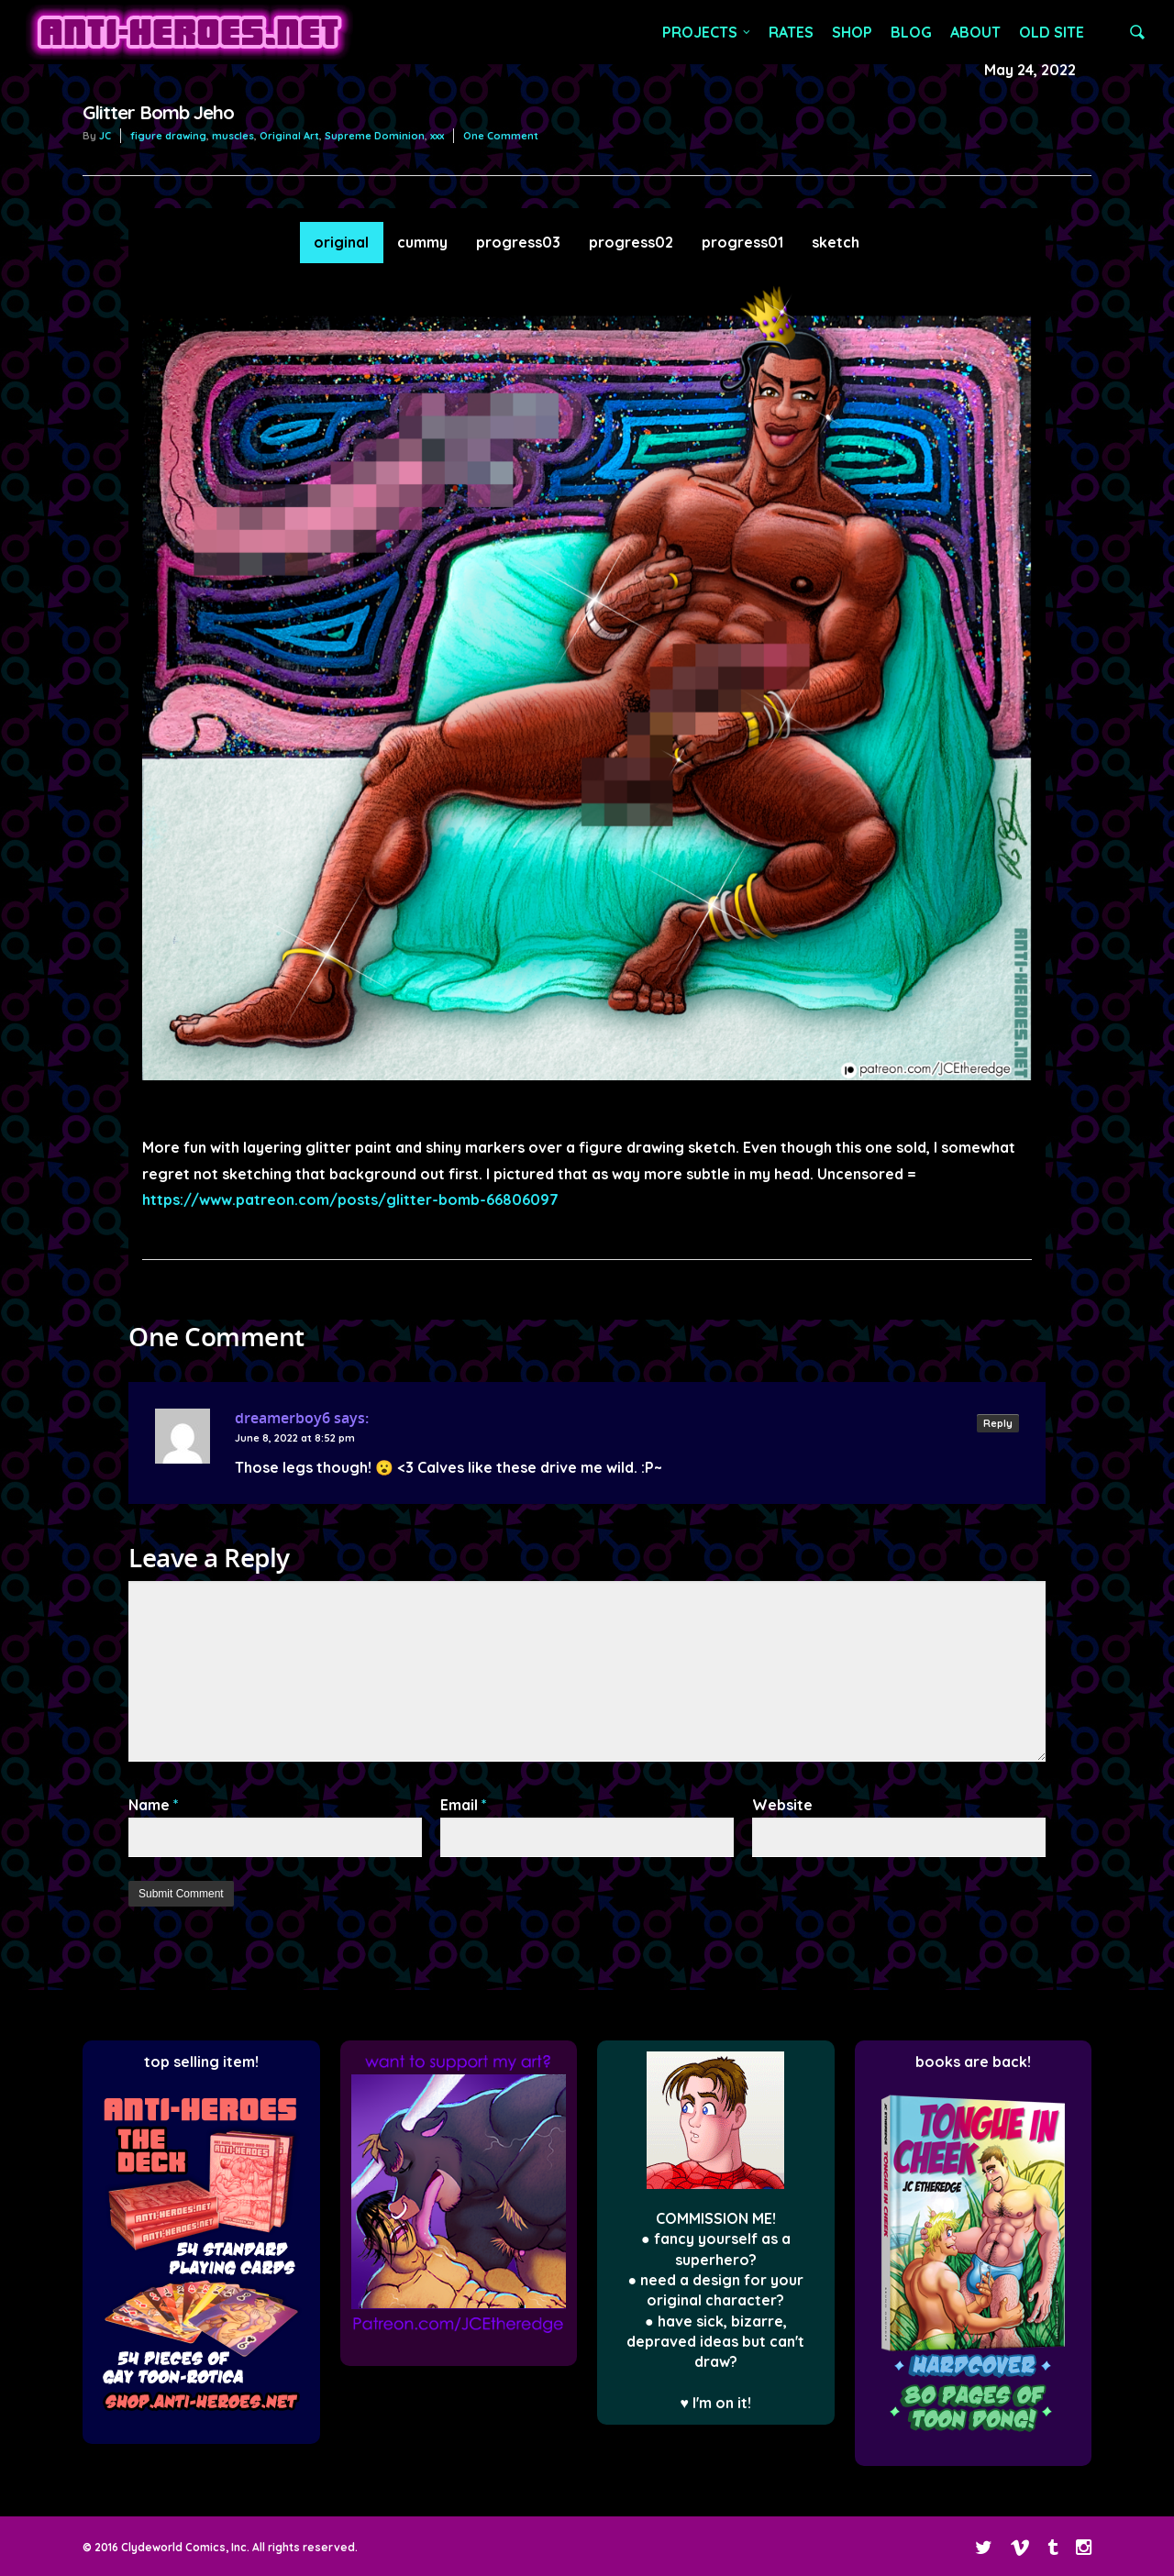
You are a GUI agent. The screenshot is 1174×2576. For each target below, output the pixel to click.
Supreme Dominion (375, 135)
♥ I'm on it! (716, 2403)
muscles (233, 135)
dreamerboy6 (282, 1418)
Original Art (289, 135)
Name (153, 1805)
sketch (835, 242)
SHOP (852, 32)
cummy (422, 242)
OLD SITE (1051, 32)
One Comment (500, 135)
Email (463, 1805)
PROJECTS (707, 32)
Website (782, 1805)
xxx (437, 135)
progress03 (518, 242)
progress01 (742, 242)
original (341, 242)
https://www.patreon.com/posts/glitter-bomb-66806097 (350, 1199)
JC (105, 135)
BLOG (911, 32)
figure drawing (168, 135)
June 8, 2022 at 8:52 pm (295, 1438)
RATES (791, 32)
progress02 (631, 242)
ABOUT (975, 32)
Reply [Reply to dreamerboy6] (998, 1423)
